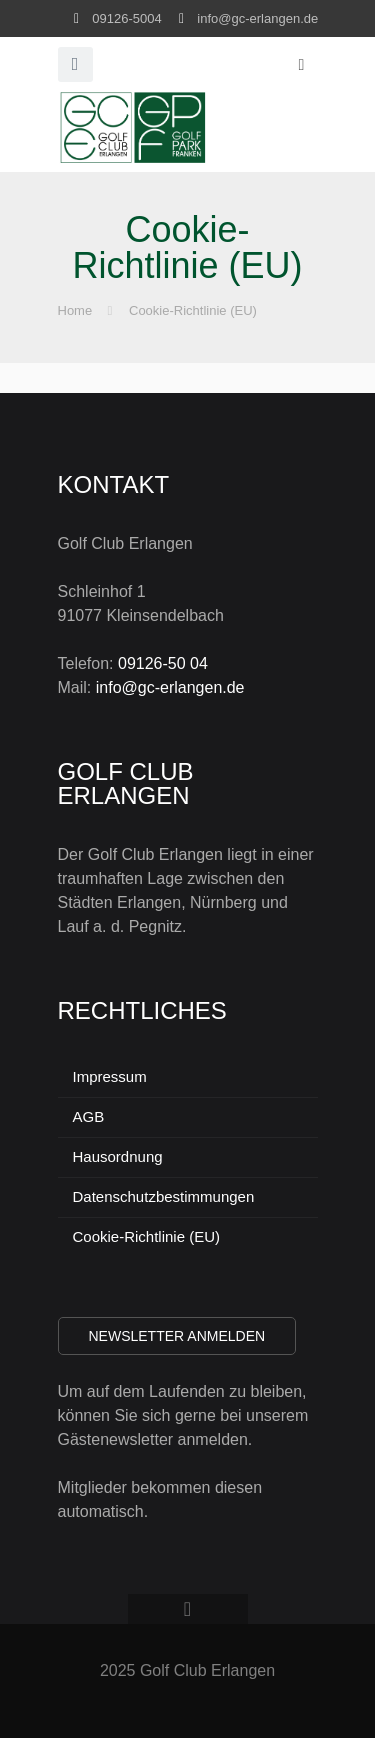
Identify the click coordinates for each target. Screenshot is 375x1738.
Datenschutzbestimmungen (164, 1196)
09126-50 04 (163, 663)
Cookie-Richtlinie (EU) (193, 310)
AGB (89, 1116)
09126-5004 (126, 18)
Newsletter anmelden (177, 1336)
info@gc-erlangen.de (257, 18)
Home (75, 310)
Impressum (110, 1076)
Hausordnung (118, 1156)
